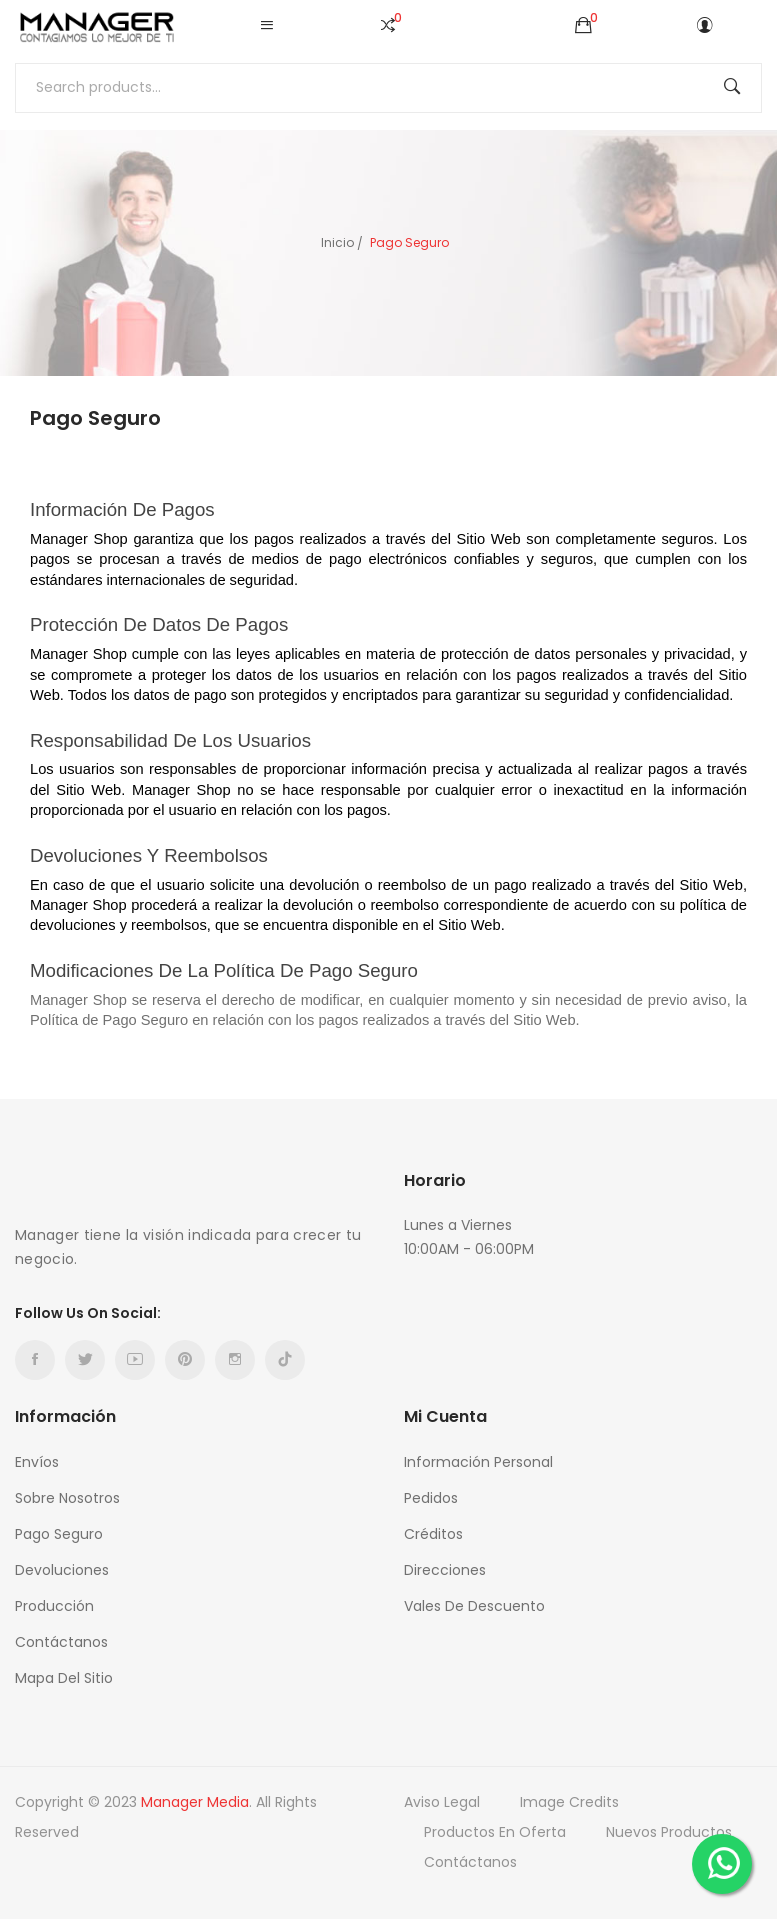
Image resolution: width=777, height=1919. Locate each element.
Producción (54, 1606)
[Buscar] (388, 88)
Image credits (569, 1802)
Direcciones (445, 1570)
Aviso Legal (442, 1802)
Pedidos (431, 1498)
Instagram (235, 1360)
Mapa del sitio (64, 1678)
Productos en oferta (495, 1832)
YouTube (135, 1360)
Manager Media (195, 1802)
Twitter (85, 1360)
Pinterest (185, 1360)
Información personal (478, 1462)
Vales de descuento (474, 1606)
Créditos (433, 1534)
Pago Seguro (59, 1534)
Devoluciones (62, 1570)
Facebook (35, 1360)
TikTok (285, 1360)
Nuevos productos (669, 1832)
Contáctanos (61, 1642)
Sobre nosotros (67, 1498)
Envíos (37, 1462)
